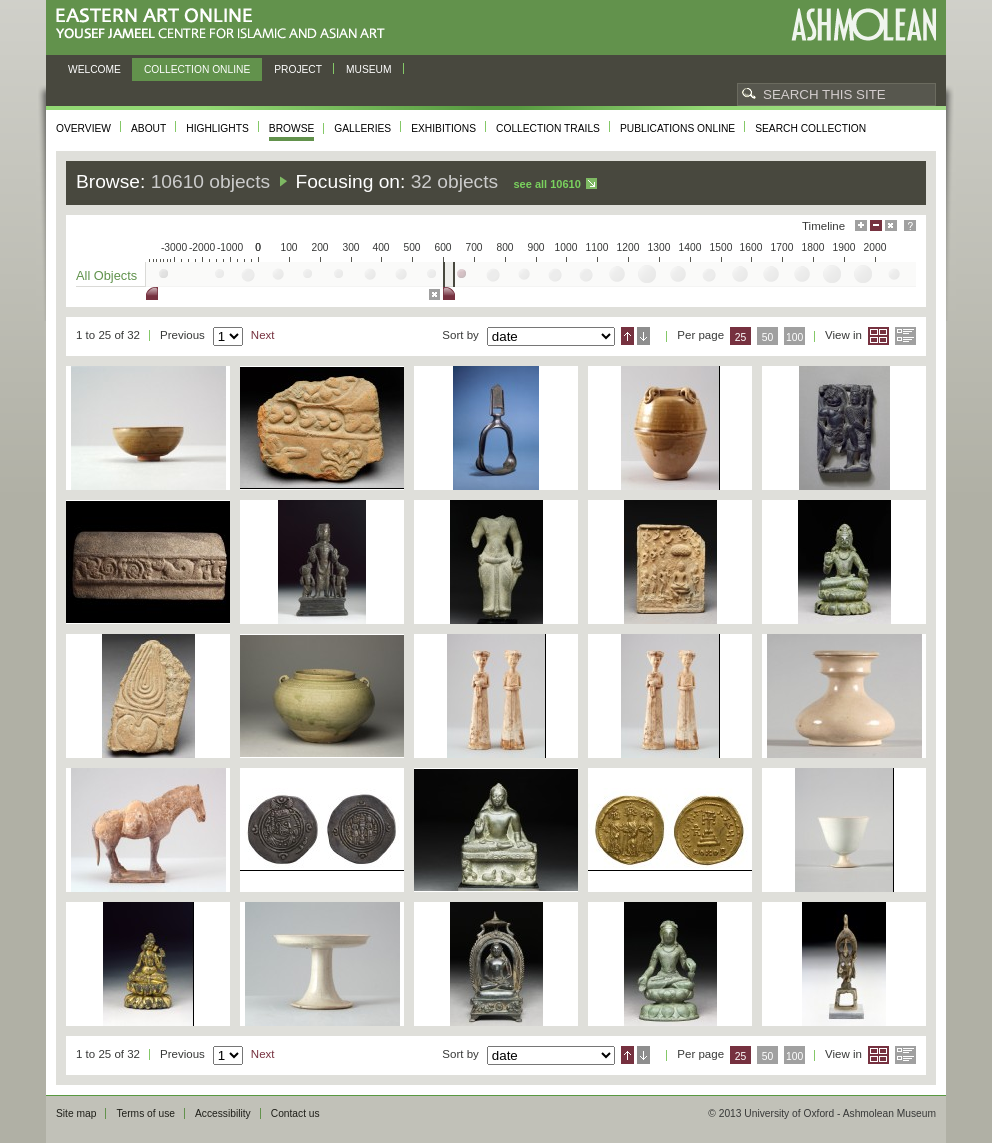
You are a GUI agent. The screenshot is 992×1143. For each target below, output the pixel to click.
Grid (878, 336)
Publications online (677, 128)
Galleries (362, 128)
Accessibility (223, 1113)
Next (263, 335)
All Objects (106, 275)
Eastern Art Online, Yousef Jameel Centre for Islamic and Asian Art (225, 24)
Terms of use (145, 1113)
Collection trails (548, 128)
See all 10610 (546, 184)
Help (910, 225)
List (905, 336)
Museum (369, 69)
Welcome (94, 69)
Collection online (197, 69)
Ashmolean (863, 24)
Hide (891, 225)
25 (741, 337)
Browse (292, 128)
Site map (76, 1113)
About (148, 128)
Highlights (217, 128)
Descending (643, 336)
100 (794, 337)
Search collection (810, 128)
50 (768, 337)
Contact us (295, 1113)
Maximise (861, 225)
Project (298, 69)
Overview (83, 128)
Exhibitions (443, 128)
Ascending (627, 336)
